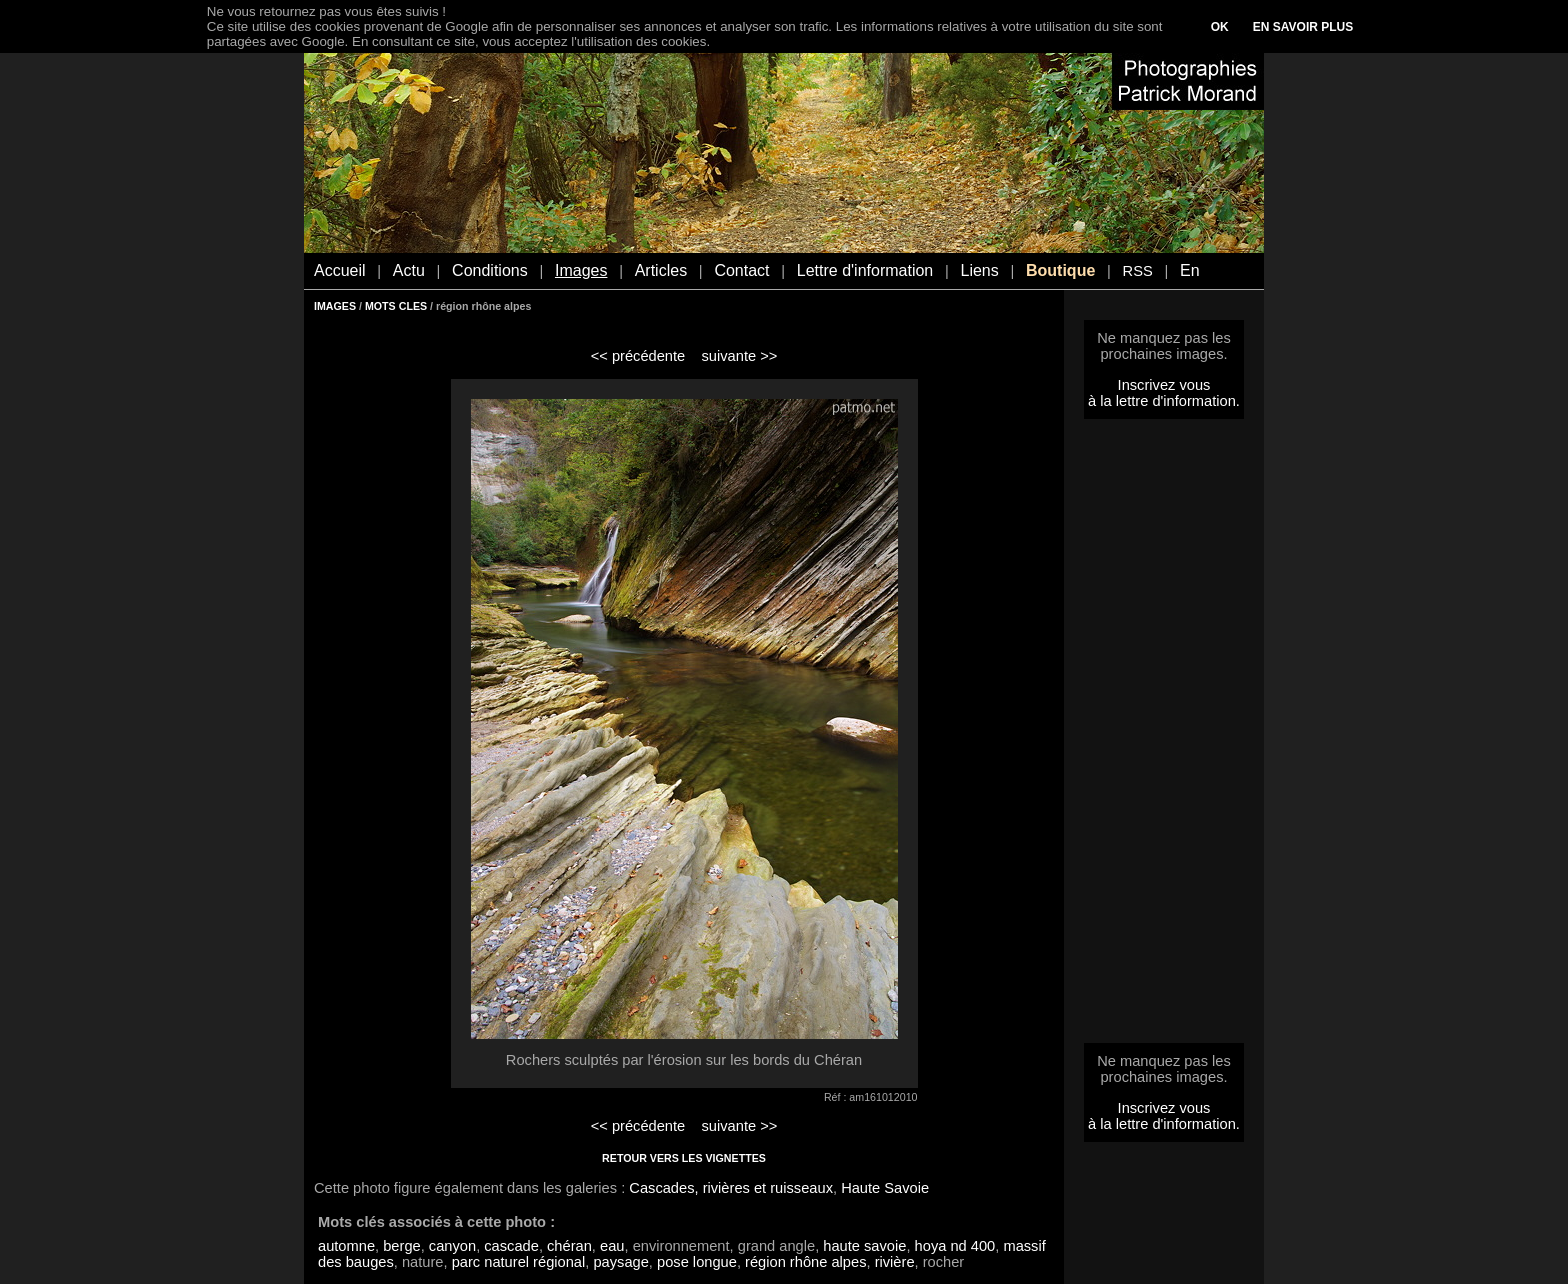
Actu (409, 270)
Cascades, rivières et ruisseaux (731, 1188)
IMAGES (335, 306)
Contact (741, 270)
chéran (569, 1246)
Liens (979, 270)
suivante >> (740, 356)
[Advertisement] (1164, 737)
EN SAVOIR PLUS (1303, 27)
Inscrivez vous (1164, 385)
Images (581, 270)
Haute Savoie (885, 1188)
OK (1220, 27)
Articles (661, 270)
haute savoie (864, 1246)
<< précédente (638, 356)
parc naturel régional (519, 1262)
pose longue (697, 1262)
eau (612, 1246)
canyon (452, 1246)
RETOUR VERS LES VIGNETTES (684, 1158)
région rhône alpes (805, 1262)
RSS (1138, 271)
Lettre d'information (865, 270)
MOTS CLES (396, 306)
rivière (895, 1262)
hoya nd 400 (955, 1246)
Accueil (340, 270)
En (1190, 270)
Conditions (490, 270)
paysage (620, 1262)
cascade (511, 1246)
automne (346, 1246)
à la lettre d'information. (1164, 401)
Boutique (1060, 270)
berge (402, 1246)
